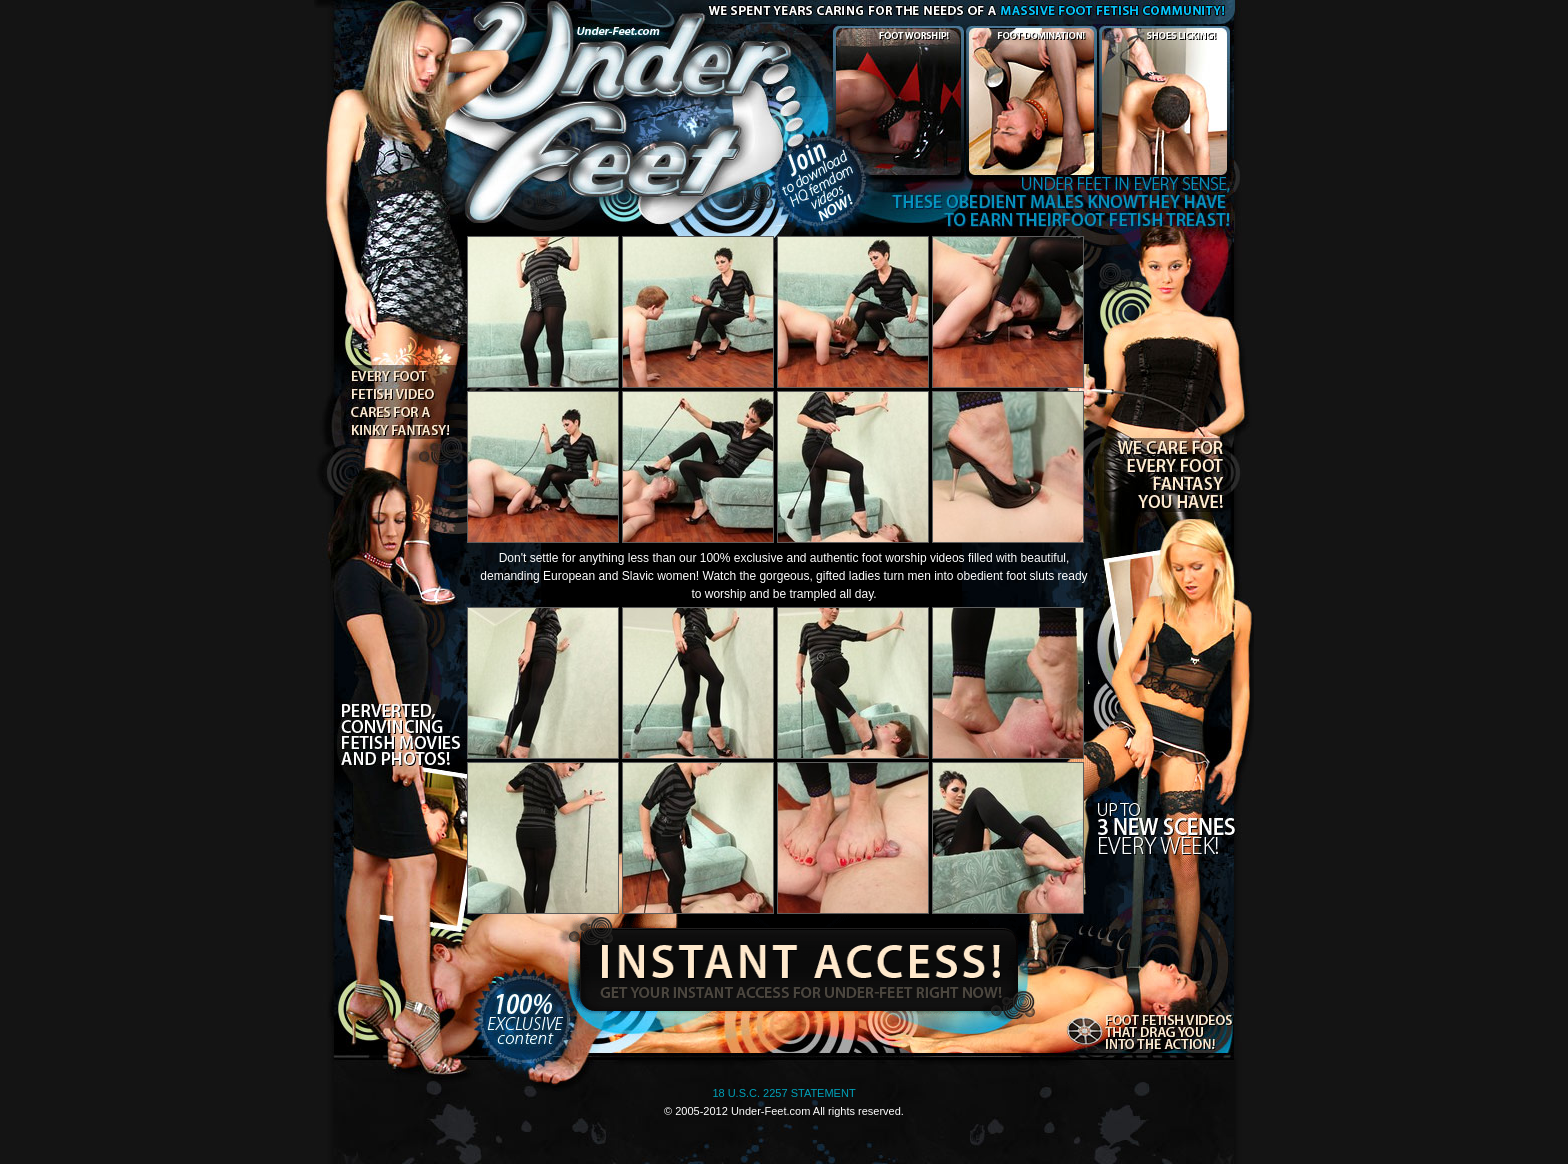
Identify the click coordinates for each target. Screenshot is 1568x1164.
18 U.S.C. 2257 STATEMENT (783, 1093)
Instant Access (796, 965)
